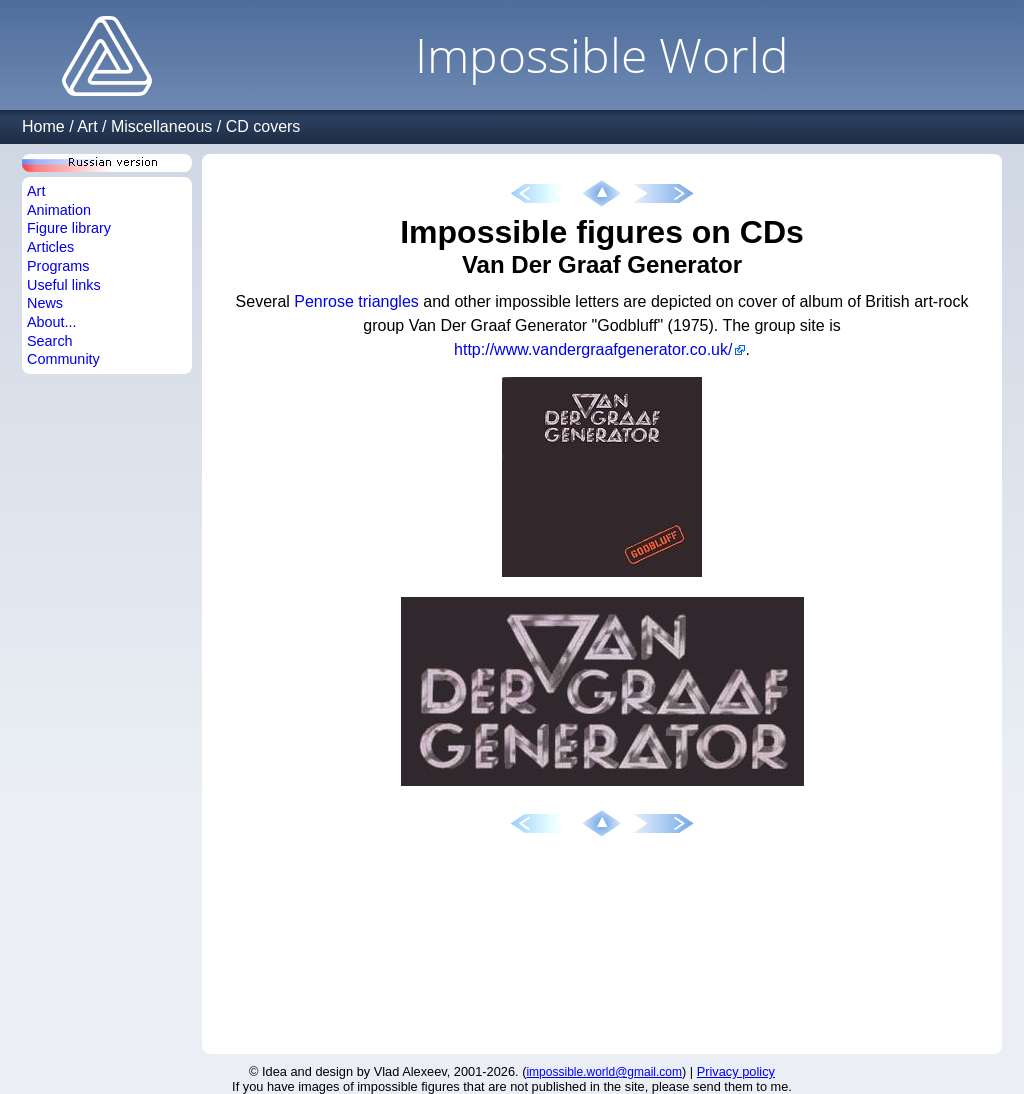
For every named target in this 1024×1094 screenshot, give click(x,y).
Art (87, 126)
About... (52, 322)
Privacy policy (736, 1071)
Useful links (64, 285)
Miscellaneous (161, 126)
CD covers (263, 126)
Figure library (69, 228)
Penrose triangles (356, 301)
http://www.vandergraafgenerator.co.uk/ (593, 349)
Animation (59, 210)
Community (63, 359)
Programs (58, 266)
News (45, 303)
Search (50, 341)
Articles (50, 247)
